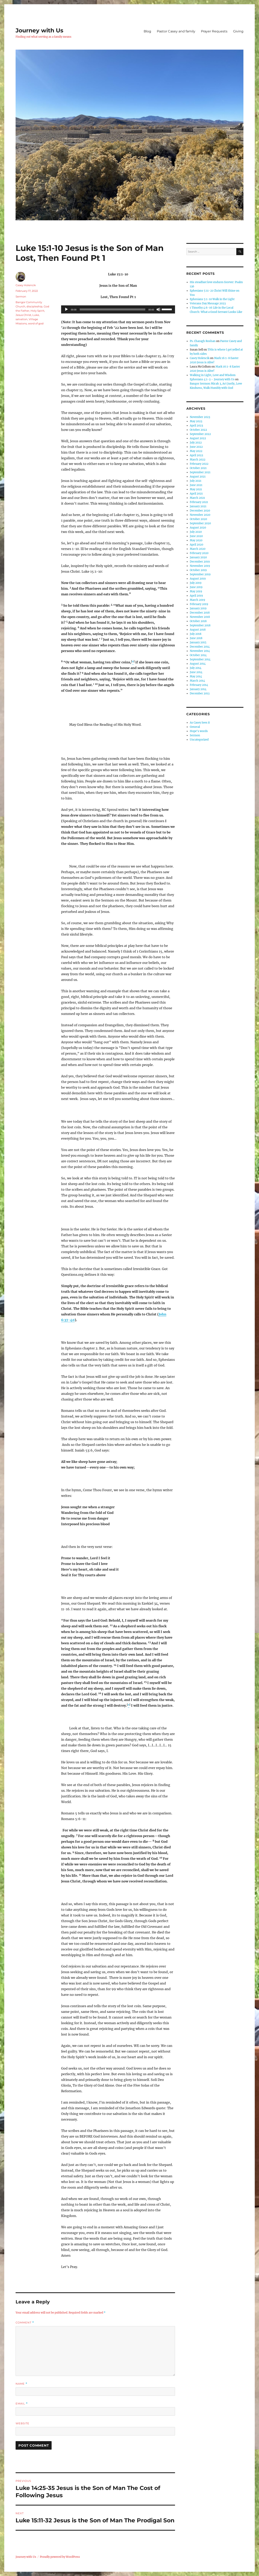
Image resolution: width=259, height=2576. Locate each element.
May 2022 (196, 451)
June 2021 (196, 485)
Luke (35, 315)
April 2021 (196, 493)
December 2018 (200, 612)
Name (21, 2383)
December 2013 (199, 693)
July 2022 (196, 442)
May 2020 (196, 540)
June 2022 (196, 447)
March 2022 (197, 459)
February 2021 (199, 502)
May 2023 (196, 421)
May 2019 (196, 591)
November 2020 (200, 515)
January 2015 (198, 642)
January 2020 (198, 557)
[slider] (112, 309)
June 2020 (196, 536)
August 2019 (198, 578)
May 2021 (196, 489)
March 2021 (197, 498)
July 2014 (195, 668)
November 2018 (200, 617)
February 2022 (199, 464)
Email (22, 2403)
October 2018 (198, 621)
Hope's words (199, 731)
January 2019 (198, 608)
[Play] (66, 309)
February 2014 (199, 685)
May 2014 (196, 676)
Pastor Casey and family (176, 31)
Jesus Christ (23, 315)
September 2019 (200, 574)
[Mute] (158, 309)
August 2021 (198, 476)
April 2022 (196, 455)
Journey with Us (39, 30)
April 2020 (196, 544)
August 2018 (198, 629)
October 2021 (198, 468)
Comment (25, 2322)
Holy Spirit (37, 310)
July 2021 (195, 481)
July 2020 (196, 532)
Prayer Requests (214, 31)
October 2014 (198, 655)
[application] (118, 309)
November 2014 (200, 651)
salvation (22, 319)
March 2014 (197, 680)
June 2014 (196, 672)
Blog (147, 31)
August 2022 (198, 438)
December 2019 (200, 561)
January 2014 (198, 689)
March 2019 (197, 600)
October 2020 (198, 519)
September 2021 (200, 472)
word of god (36, 323)
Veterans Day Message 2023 (208, 303)
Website (22, 2423)
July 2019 (196, 583)
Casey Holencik (26, 285)
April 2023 (196, 425)
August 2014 (198, 663)
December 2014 (200, 646)
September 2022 (200, 434)
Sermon (21, 296)
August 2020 (198, 527)
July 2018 (195, 634)
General (195, 727)
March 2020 (197, 549)
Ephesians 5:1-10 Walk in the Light (212, 299)
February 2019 (199, 604)
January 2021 (198, 506)
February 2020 (199, 553)
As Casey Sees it (200, 722)
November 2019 (200, 566)
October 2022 (198, 430)
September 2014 (200, 659)
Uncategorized (199, 739)
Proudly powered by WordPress (60, 2557)
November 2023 (200, 417)
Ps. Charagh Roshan (202, 341)
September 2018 (200, 625)
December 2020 (200, 510)
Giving (238, 31)
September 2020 (200, 523)
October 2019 (198, 570)
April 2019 (196, 595)
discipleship (34, 306)
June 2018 (196, 638)
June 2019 (196, 587)
